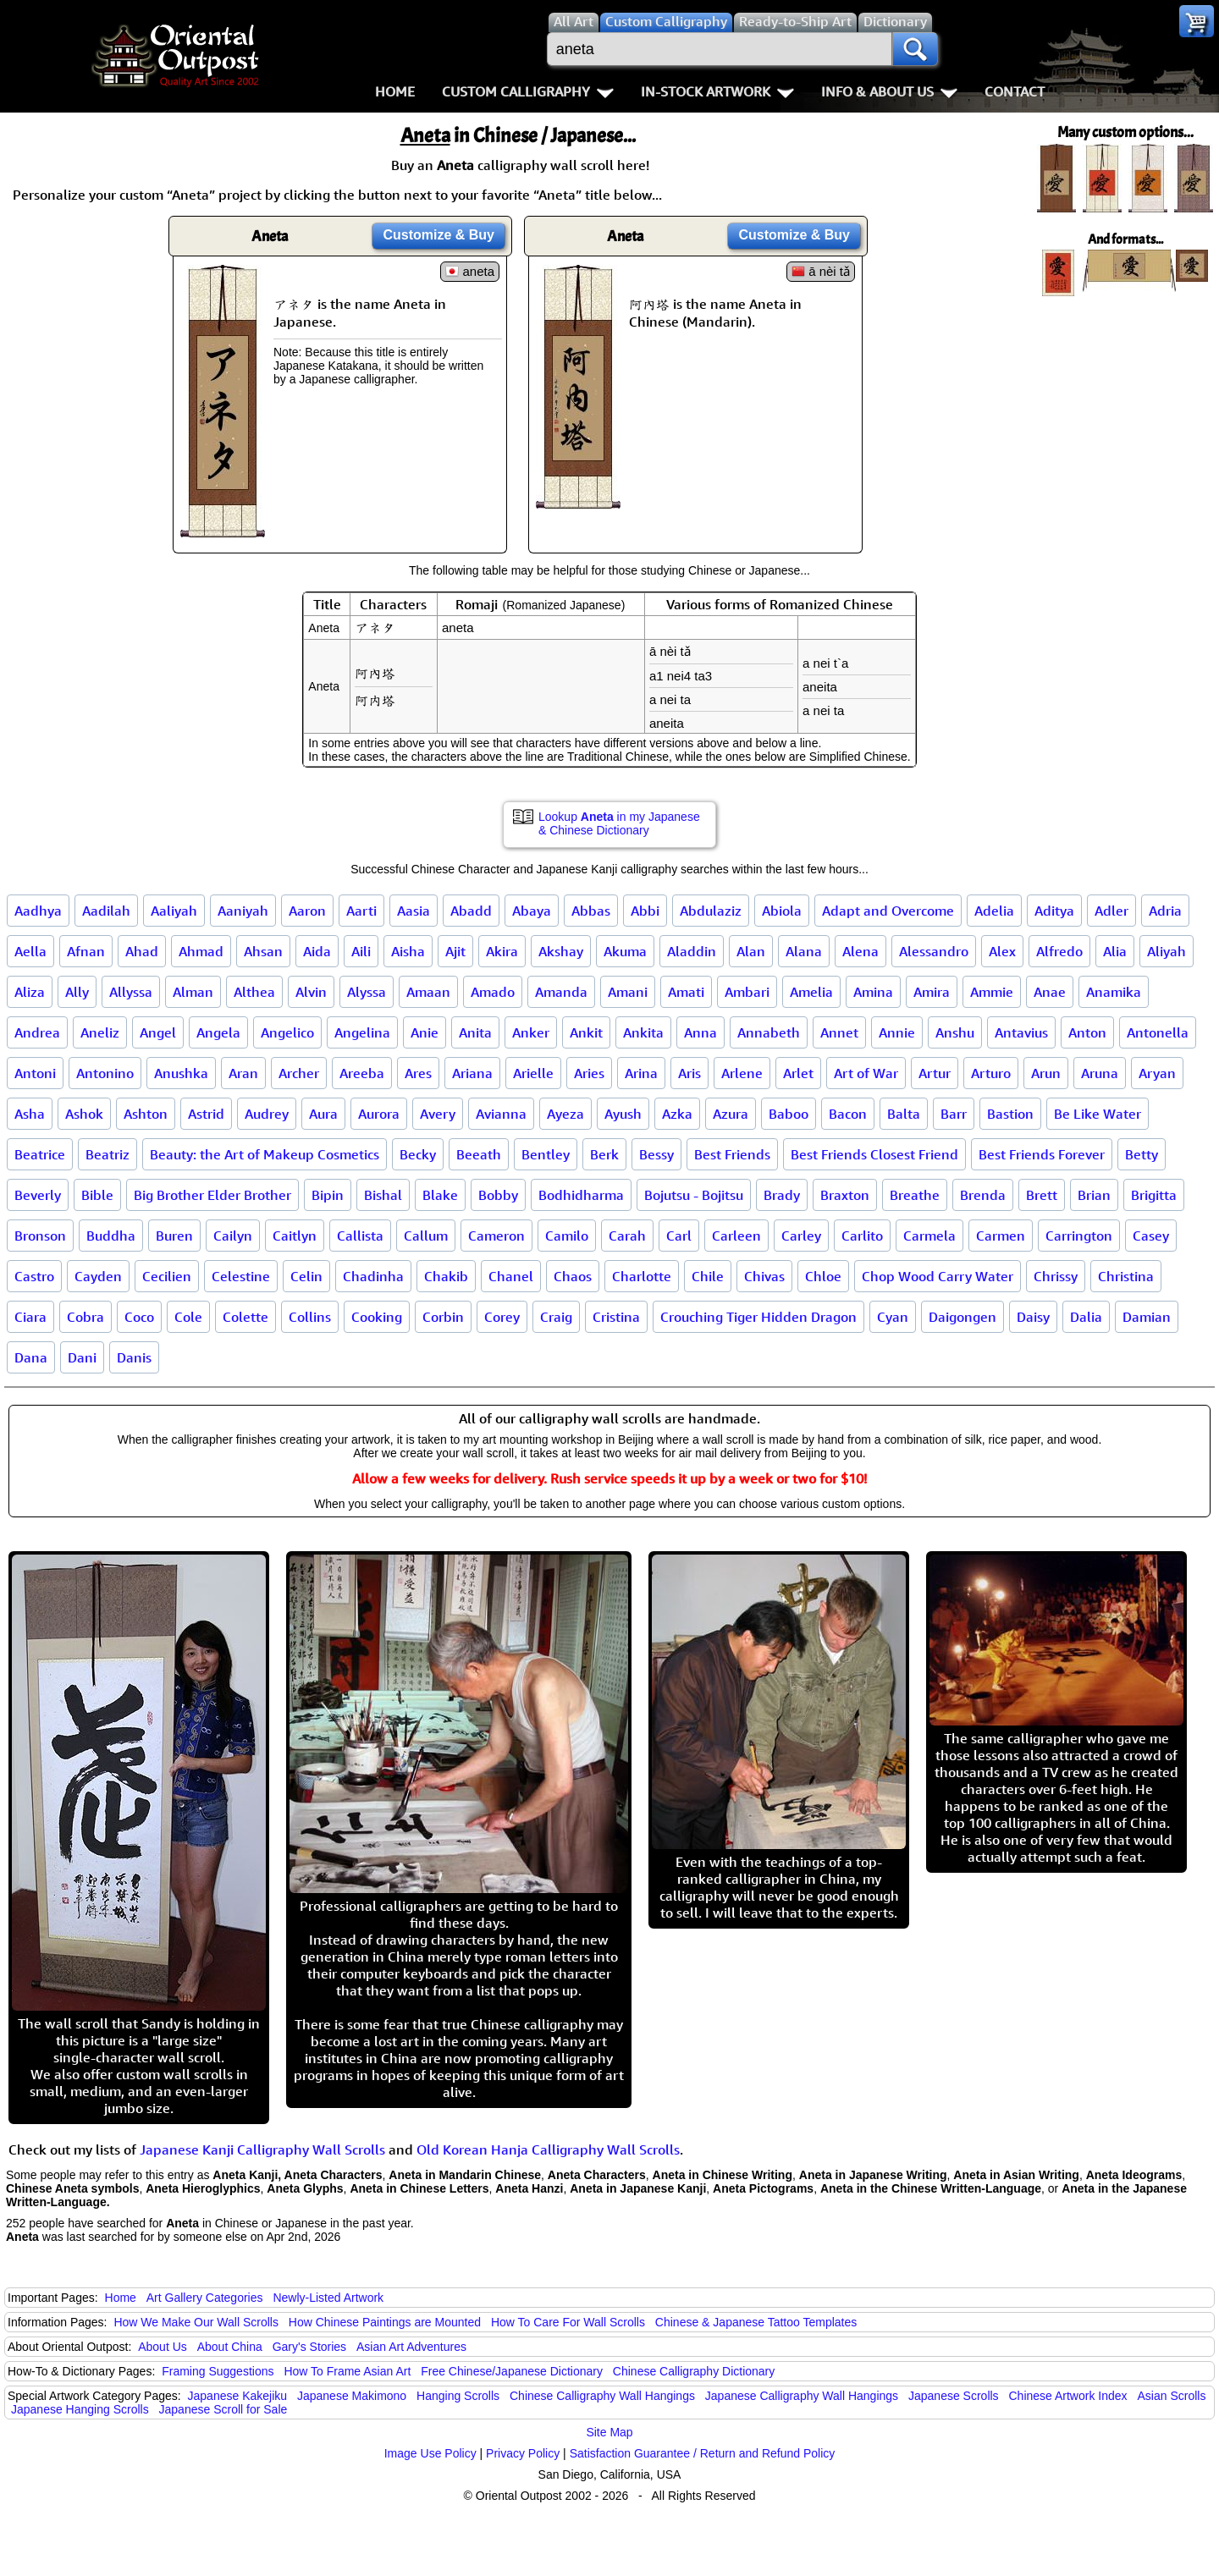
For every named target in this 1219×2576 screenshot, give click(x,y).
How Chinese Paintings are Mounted (385, 2322)
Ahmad (201, 951)
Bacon (848, 1113)
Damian (1146, 1316)
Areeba (361, 1073)
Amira (931, 991)
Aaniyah (243, 910)
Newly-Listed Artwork (328, 2297)
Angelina (362, 1032)
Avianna (501, 1113)
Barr (953, 1113)
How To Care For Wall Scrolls (568, 2322)
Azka (677, 1113)
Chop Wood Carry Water (937, 1276)
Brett (1041, 1194)
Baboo (788, 1113)
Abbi (645, 910)
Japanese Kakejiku (238, 2396)
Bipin (328, 1194)
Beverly (37, 1194)
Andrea (37, 1032)
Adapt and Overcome (888, 910)
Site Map (609, 2432)
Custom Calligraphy (528, 91)
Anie (425, 1032)
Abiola (782, 910)
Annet (839, 1032)
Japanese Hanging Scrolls (80, 2409)
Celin (306, 1276)
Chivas (764, 1276)
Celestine (241, 1276)
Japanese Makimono (351, 2396)
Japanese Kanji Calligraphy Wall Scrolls (262, 2149)
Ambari (747, 991)
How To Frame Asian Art (347, 2371)
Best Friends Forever (1042, 1154)
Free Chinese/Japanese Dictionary (512, 2371)
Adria (1165, 910)
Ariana (472, 1073)
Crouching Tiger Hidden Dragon (758, 1316)
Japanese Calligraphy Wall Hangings (801, 2396)
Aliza (29, 991)
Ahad (141, 951)
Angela (218, 1032)
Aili (361, 951)
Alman (193, 991)
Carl (679, 1235)
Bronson (40, 1235)
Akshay (560, 951)
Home (395, 91)
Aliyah (1166, 951)
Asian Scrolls (1171, 2396)
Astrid (206, 1113)
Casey (1151, 1235)
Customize (438, 235)
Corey (502, 1316)
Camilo (566, 1235)
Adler (1111, 910)
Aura (323, 1113)
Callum (426, 1235)
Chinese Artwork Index (1068, 2396)
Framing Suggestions (217, 2371)
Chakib (446, 1276)
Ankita (643, 1032)
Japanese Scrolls (953, 2396)
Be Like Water (1097, 1113)
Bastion (1010, 1113)
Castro (34, 1276)
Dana (30, 1357)
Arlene (742, 1073)
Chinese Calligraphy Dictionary (694, 2371)
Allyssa (130, 991)
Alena (860, 951)
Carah (627, 1235)
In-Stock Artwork (717, 91)
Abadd (471, 910)
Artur (934, 1073)
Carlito (862, 1235)
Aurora (379, 1113)
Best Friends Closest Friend (874, 1154)
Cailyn (232, 1235)
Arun (1046, 1073)
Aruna (1099, 1073)
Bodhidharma (581, 1194)
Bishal (383, 1194)
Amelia (811, 991)
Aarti (361, 910)
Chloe (823, 1276)
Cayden (98, 1276)
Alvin (311, 991)
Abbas (590, 910)
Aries (589, 1073)
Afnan (86, 951)
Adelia (994, 910)
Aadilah (106, 910)
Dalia (1086, 1316)
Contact (1015, 91)
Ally (77, 991)
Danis (134, 1357)
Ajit (455, 951)
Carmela (929, 1235)
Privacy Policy (523, 2453)
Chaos (573, 1276)
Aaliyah (174, 910)
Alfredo (1059, 951)
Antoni (35, 1073)
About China (229, 2346)
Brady (782, 1194)
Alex (1002, 951)
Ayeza (565, 1113)
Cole (188, 1316)
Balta (903, 1113)
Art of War (866, 1073)
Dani (82, 1357)
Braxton (844, 1194)
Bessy (656, 1154)
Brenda (983, 1194)
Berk (604, 1154)
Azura (730, 1113)
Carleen (736, 1235)
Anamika (1113, 991)
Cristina (616, 1316)
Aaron (307, 910)
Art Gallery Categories (204, 2297)
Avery (437, 1113)
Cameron (496, 1235)
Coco (139, 1316)
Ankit (586, 1032)
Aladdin (691, 951)
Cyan (892, 1316)
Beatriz (107, 1154)
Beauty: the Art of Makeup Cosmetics (264, 1154)
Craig (556, 1316)
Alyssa (366, 991)
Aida (317, 951)
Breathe (915, 1194)
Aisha (408, 951)
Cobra (85, 1316)
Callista (360, 1235)
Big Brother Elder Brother (212, 1194)
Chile (708, 1276)
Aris (689, 1073)
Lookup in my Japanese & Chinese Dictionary (619, 823)
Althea (254, 991)
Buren (174, 1235)
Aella (30, 951)
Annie (897, 1032)
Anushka (181, 1073)
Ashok (84, 1113)
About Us (162, 2346)
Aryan (1157, 1073)
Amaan (428, 991)
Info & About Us (889, 91)
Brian (1094, 1194)
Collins (310, 1316)
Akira (502, 951)
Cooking (376, 1316)
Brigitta (1154, 1194)
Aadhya (38, 910)
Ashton (146, 1113)
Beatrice (39, 1154)
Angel (158, 1032)
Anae (1050, 991)
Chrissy (1056, 1276)
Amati (686, 991)
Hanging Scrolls (457, 2396)
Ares (418, 1073)
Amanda (561, 991)
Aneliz (99, 1032)
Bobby (498, 1194)
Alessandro (933, 951)
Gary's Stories (309, 2346)
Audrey (267, 1113)
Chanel (510, 1276)
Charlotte (641, 1276)
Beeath (478, 1154)
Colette (245, 1316)
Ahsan (263, 951)
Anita (475, 1032)
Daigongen (962, 1316)
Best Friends (732, 1154)
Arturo (991, 1073)
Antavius (1021, 1032)
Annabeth (768, 1032)
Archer (299, 1073)
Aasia (413, 910)
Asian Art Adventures (411, 2346)
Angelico (287, 1032)
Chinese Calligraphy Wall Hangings (602, 2396)
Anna (700, 1032)
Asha (29, 1113)
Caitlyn (295, 1235)
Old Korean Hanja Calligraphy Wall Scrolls (548, 2149)
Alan (750, 951)
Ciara (30, 1316)
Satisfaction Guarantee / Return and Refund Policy (703, 2453)
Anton (1087, 1032)
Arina (641, 1073)
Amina (873, 991)
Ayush (623, 1113)
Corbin (443, 1316)
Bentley (545, 1154)
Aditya (1054, 910)
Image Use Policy (430, 2453)
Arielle (533, 1073)
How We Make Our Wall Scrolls (195, 2322)
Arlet (798, 1073)
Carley (801, 1235)
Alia (1115, 951)
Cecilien (166, 1276)
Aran (243, 1073)
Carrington (1078, 1235)
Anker (530, 1032)
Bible (97, 1194)
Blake (440, 1194)
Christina (1126, 1276)
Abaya (531, 910)
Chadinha (373, 1276)
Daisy (1033, 1316)
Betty (1141, 1154)
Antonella (1158, 1032)
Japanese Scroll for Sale (223, 2409)
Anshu (954, 1032)
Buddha (110, 1235)
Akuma (625, 951)
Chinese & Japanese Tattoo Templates (756, 2322)
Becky (418, 1154)
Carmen (1000, 1235)
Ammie (991, 991)
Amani (628, 991)
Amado (493, 991)
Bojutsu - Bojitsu (693, 1194)
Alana (804, 951)
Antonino (105, 1073)
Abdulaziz (711, 910)
